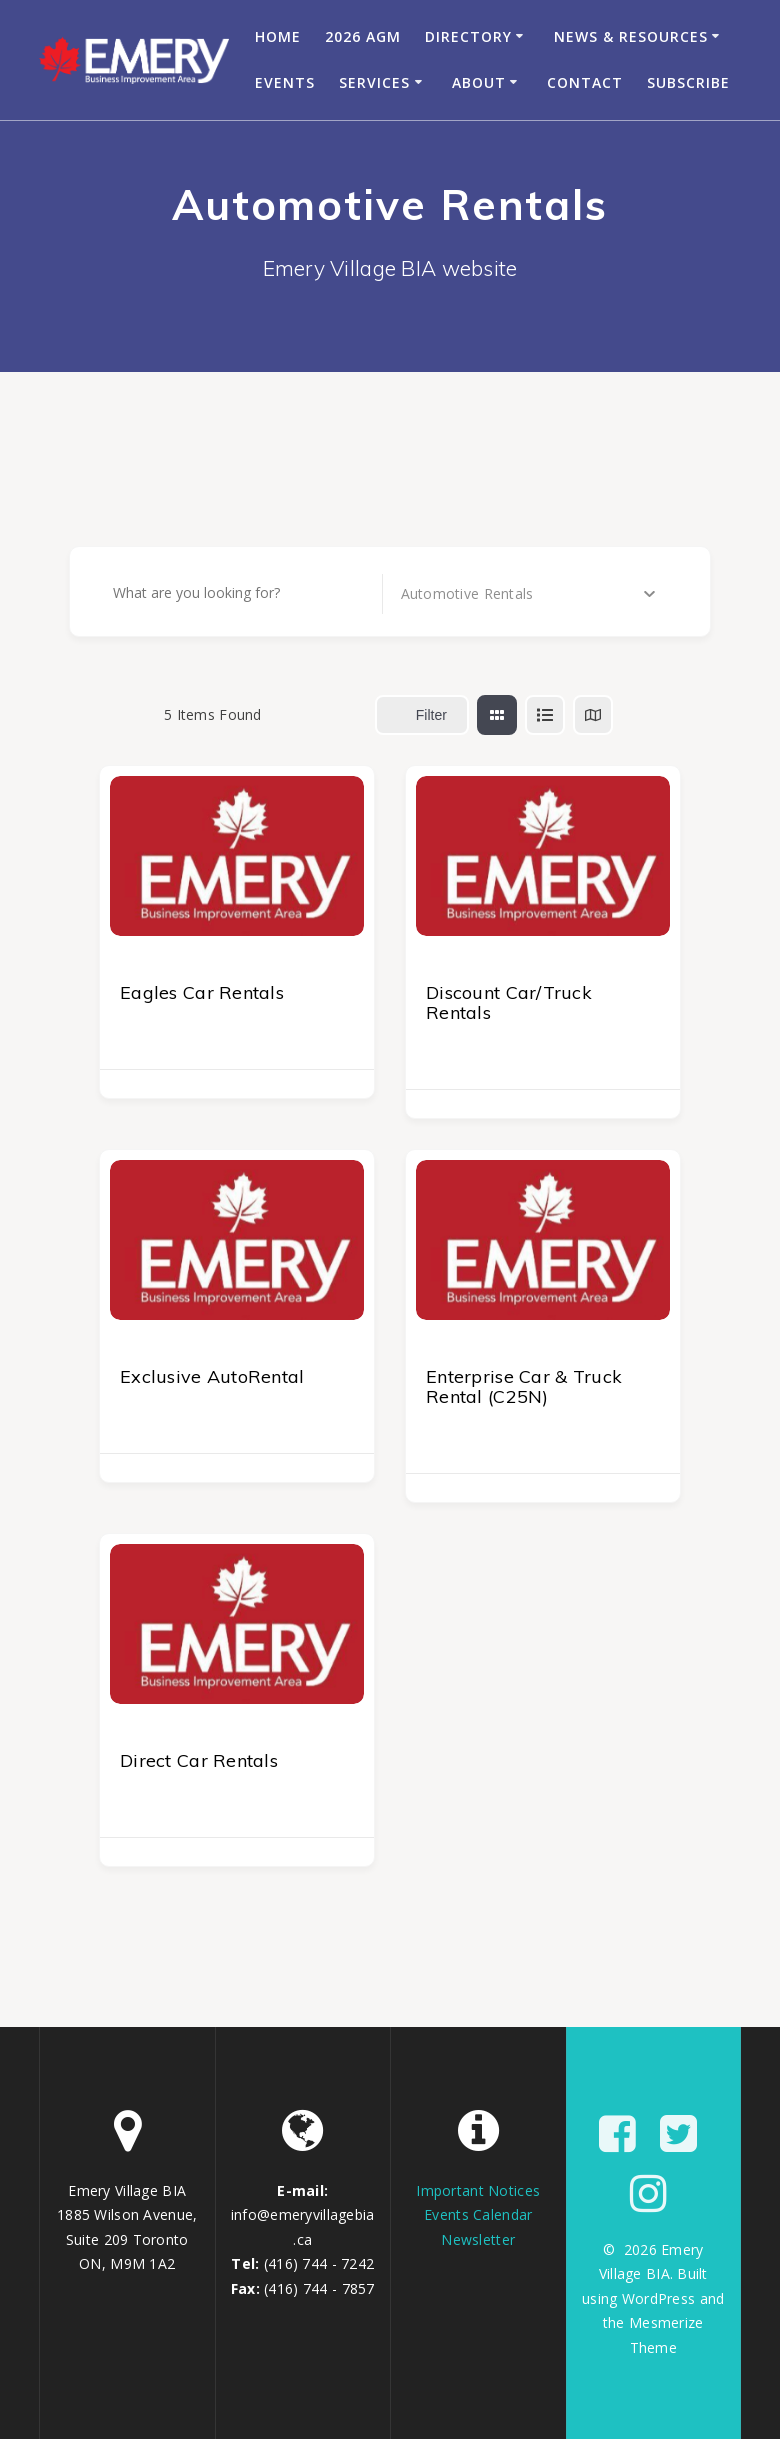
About (479, 82)
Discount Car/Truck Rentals (509, 1002)
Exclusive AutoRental (212, 1376)
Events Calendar (478, 2214)
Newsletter (478, 2239)
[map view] (593, 715)
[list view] (545, 715)
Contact (585, 82)
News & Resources (631, 36)
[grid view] (497, 715)
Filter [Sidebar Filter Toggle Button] (422, 715)
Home (278, 36)
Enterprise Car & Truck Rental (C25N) (524, 1386)
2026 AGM (363, 36)
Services (374, 82)
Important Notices (478, 2190)
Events (285, 82)
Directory (468, 36)
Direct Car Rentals (199, 1760)
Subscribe (688, 82)
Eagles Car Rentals (202, 992)
